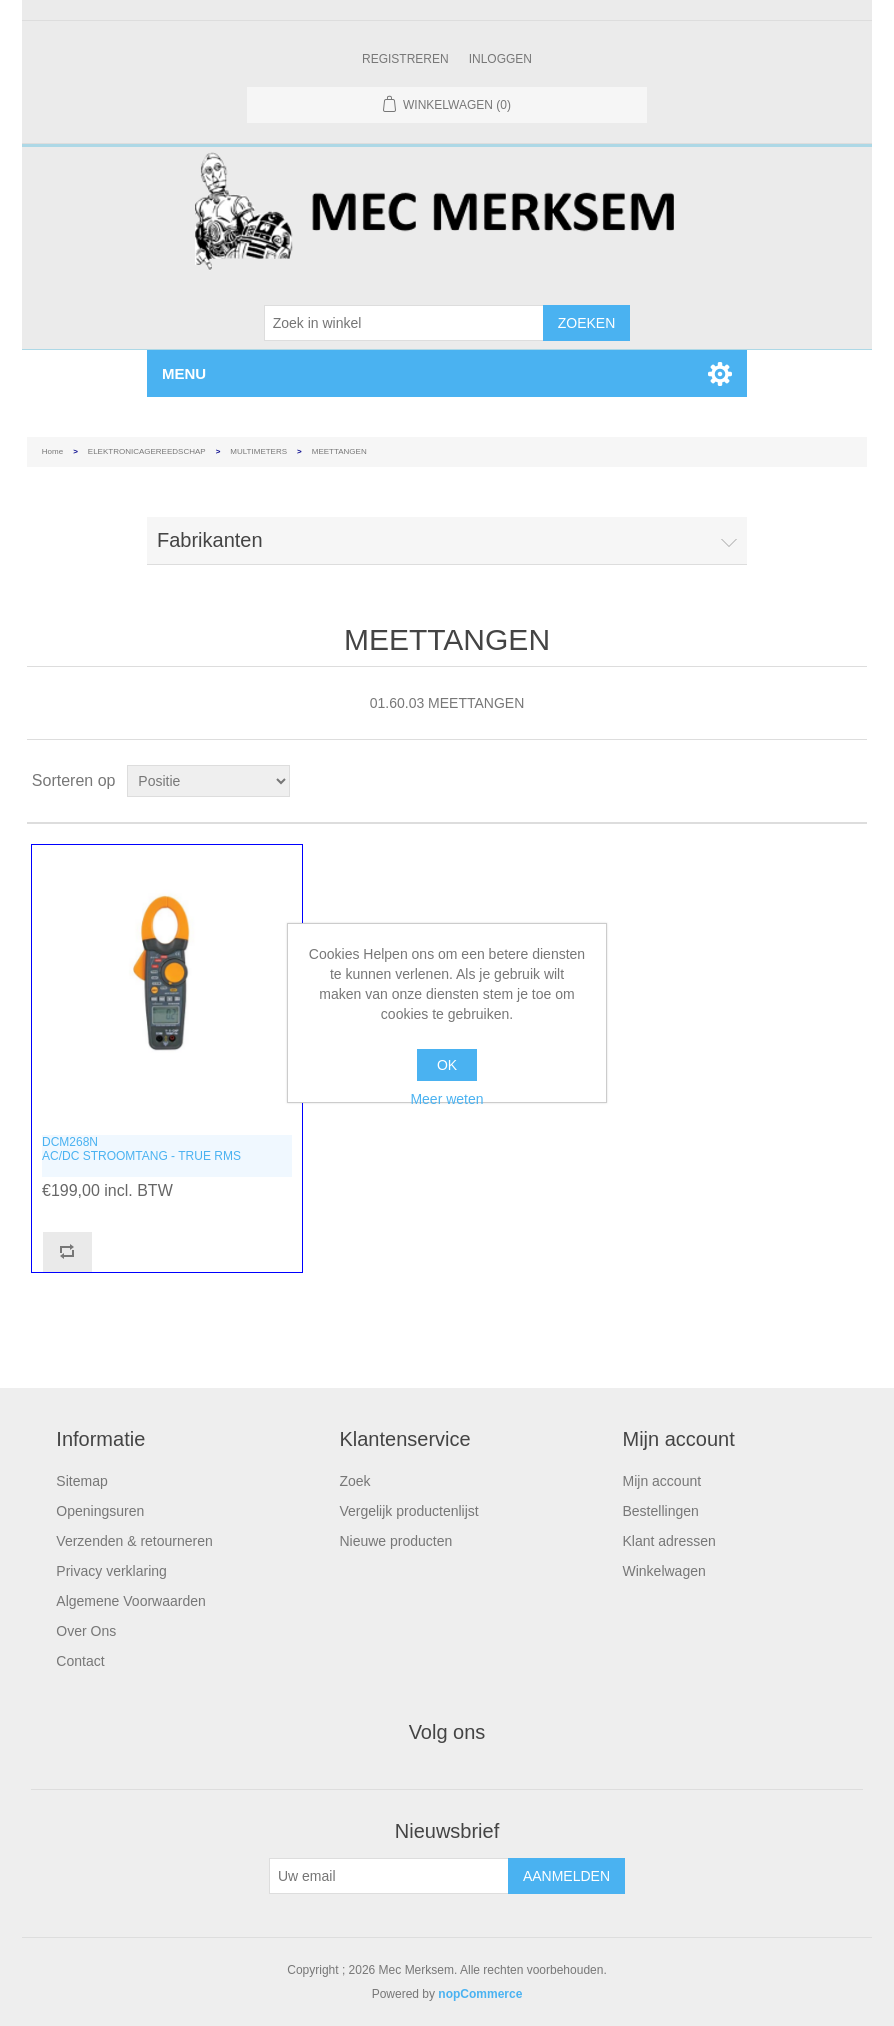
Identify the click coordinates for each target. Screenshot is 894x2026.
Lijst (850, 781)
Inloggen (500, 59)
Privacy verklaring (111, 1571)
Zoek (354, 1481)
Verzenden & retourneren (134, 1541)
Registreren (405, 59)
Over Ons (86, 1631)
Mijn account (662, 1481)
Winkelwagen (664, 1571)
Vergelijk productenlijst (408, 1511)
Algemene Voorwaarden (130, 1601)
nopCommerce (480, 1994)
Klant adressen (669, 1541)
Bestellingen (661, 1511)
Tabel (814, 781)
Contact (80, 1661)
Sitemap (81, 1481)
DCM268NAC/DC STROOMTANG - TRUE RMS (141, 1149)
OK (447, 1065)
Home (52, 451)
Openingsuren (100, 1511)
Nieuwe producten (395, 1541)
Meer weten (446, 1099)
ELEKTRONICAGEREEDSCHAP (147, 451)
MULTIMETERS (258, 451)
